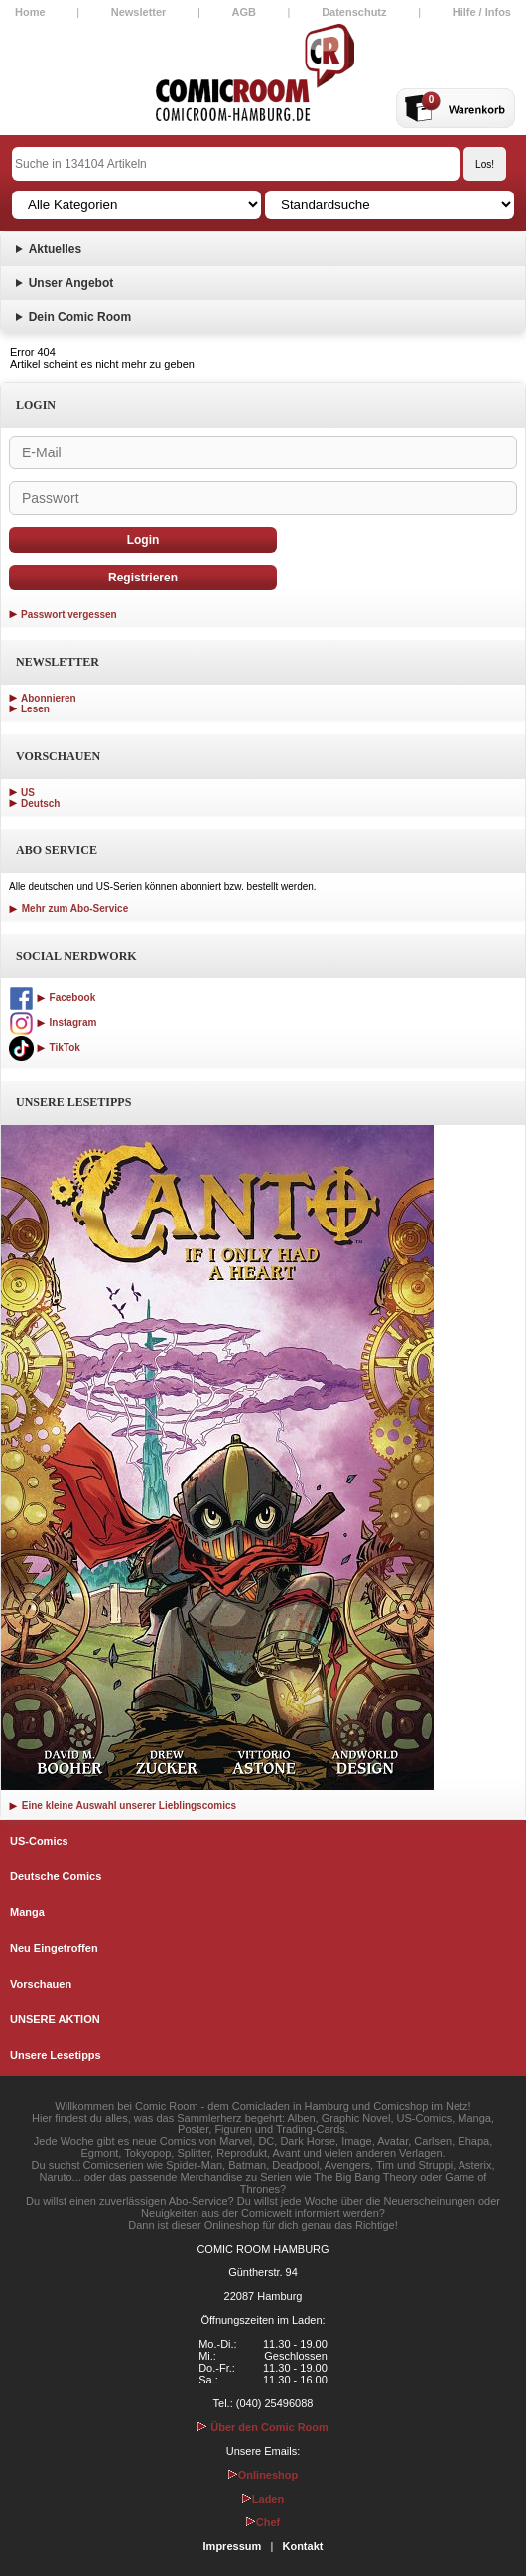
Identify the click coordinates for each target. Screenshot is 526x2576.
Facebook (52, 997)
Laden (263, 2499)
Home (30, 12)
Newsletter (139, 12)
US (28, 792)
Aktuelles (55, 249)
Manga (27, 1912)
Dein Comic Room (80, 316)
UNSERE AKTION (55, 2019)
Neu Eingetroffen (54, 1948)
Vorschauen (40, 1984)
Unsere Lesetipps (55, 2055)
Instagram (52, 1022)
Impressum (232, 2546)
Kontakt (302, 2546)
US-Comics (39, 1841)
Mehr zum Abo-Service (68, 908)
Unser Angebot (71, 283)
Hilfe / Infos (482, 12)
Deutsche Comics (55, 1876)
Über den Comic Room (263, 2427)
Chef (263, 2522)
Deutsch (40, 803)
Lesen (35, 709)
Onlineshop (263, 2475)
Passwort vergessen (69, 614)
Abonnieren (48, 698)
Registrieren (143, 577)
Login (143, 540)
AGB (244, 12)
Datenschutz (354, 12)
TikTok (44, 1047)
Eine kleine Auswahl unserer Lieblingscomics (122, 1805)
